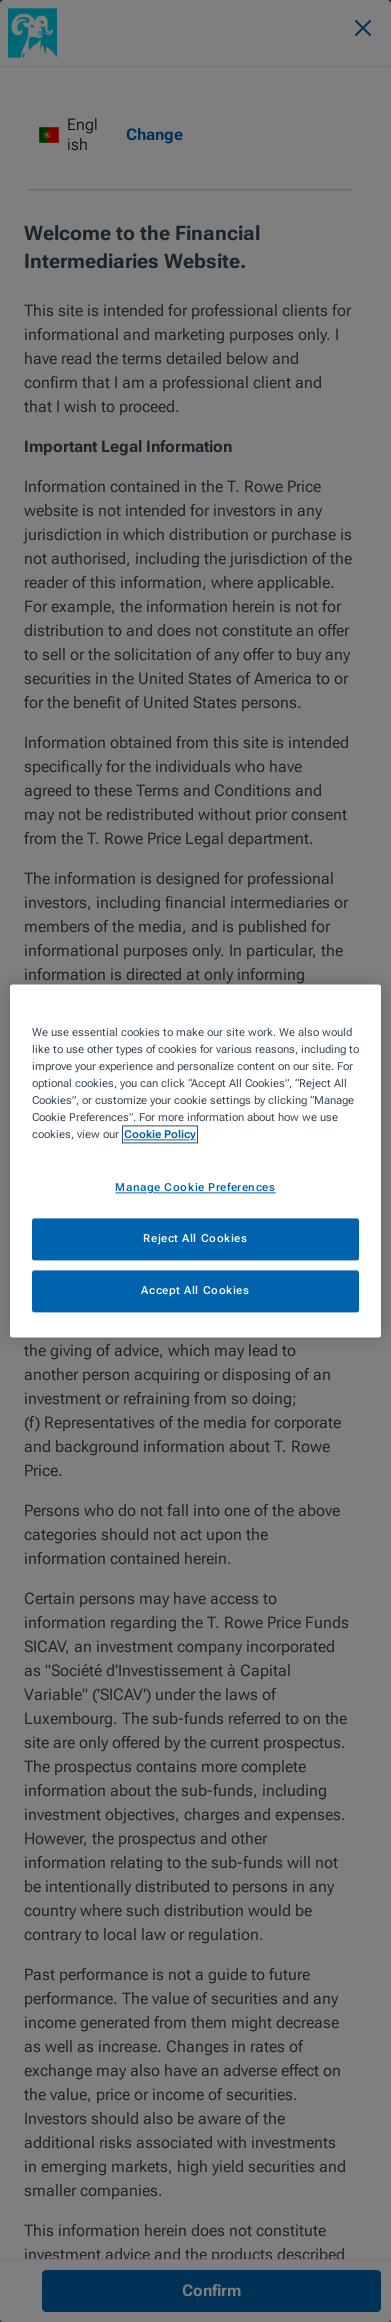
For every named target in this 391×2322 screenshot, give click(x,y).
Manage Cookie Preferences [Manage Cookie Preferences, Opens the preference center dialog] (195, 1188)
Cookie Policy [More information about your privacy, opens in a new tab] (160, 1135)
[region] (195, 1160)
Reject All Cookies (195, 1239)
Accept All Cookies (195, 1291)
